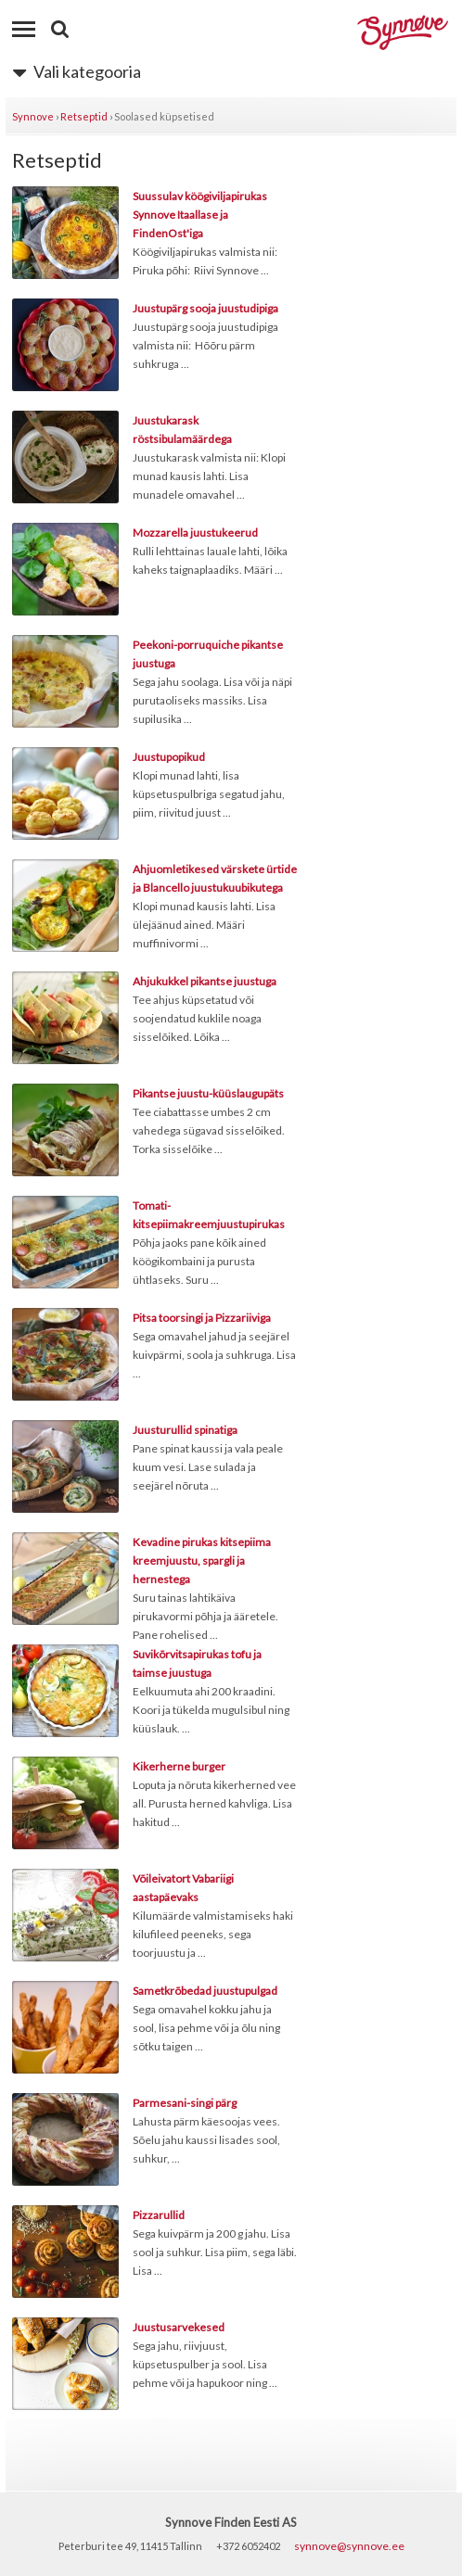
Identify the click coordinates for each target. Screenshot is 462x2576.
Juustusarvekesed (179, 2327)
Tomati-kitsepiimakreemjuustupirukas (209, 1215)
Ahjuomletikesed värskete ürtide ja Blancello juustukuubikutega (215, 878)
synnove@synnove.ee (349, 2546)
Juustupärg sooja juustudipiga (205, 308)
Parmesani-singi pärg (185, 2103)
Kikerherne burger (179, 1766)
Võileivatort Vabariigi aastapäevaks (183, 1888)
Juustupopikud (169, 757)
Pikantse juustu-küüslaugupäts (208, 1093)
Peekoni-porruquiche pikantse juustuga (208, 654)
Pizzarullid (159, 2215)
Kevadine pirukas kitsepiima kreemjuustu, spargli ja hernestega (202, 1560)
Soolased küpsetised (164, 116)
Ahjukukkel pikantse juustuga (204, 981)
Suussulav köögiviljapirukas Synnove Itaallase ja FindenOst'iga (200, 214)
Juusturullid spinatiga (185, 1430)
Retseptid (84, 116)
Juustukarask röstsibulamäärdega (182, 429)
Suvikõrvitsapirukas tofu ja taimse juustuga (197, 1663)
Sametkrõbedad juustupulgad (205, 1991)
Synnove (33, 116)
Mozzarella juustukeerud (195, 532)
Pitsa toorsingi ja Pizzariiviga (202, 1318)
